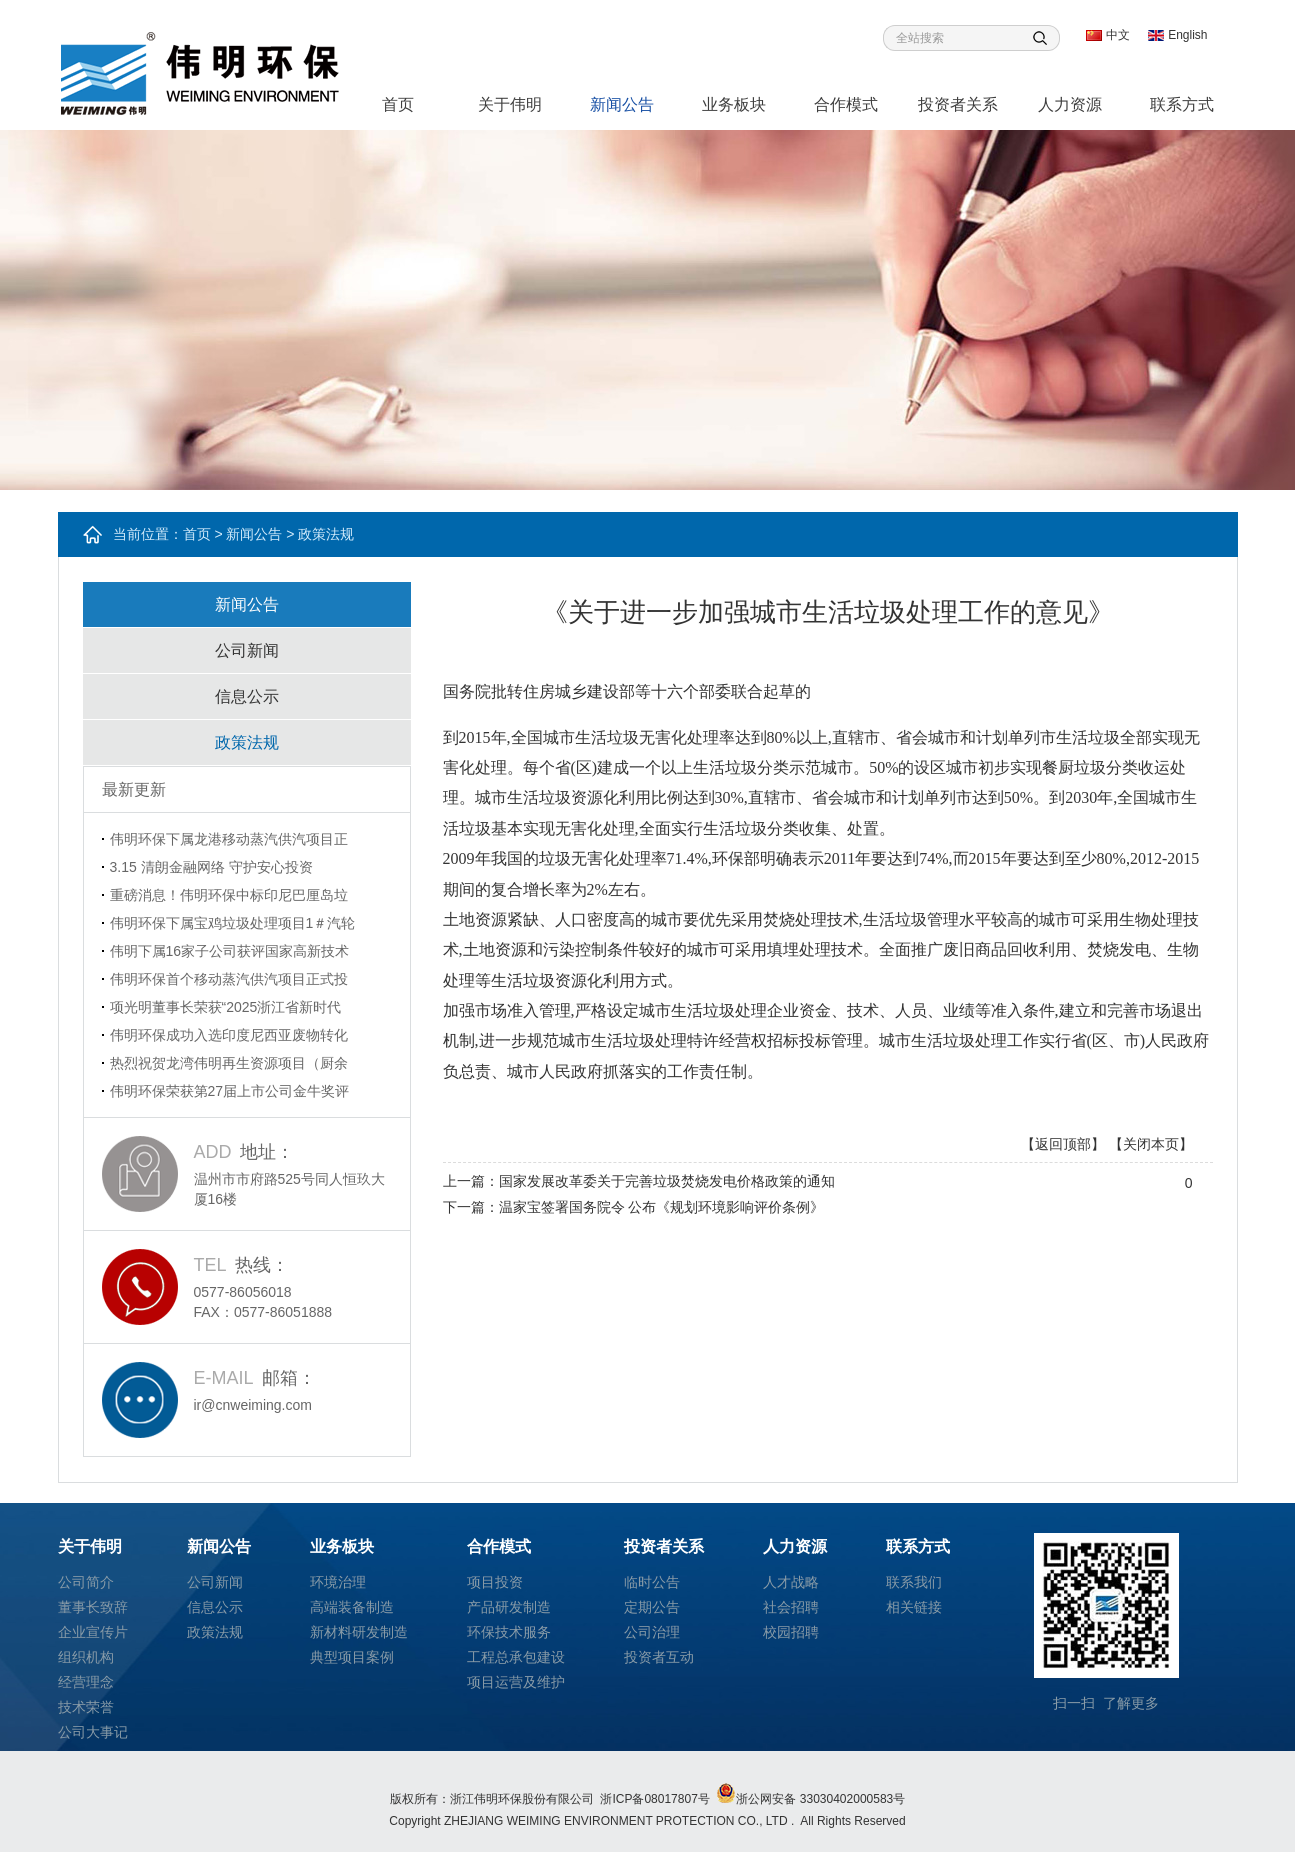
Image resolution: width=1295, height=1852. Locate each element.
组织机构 (86, 1657)
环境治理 (338, 1582)
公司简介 (86, 1582)
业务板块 (734, 104)
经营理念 (86, 1682)
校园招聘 (791, 1632)
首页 (398, 104)
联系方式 (1182, 104)
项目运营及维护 (516, 1682)
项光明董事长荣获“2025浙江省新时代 (226, 1007)
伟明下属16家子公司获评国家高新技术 (230, 951)
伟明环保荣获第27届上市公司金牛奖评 (230, 1091)
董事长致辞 (93, 1607)
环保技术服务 (509, 1632)
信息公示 (247, 696)
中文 (1118, 35)
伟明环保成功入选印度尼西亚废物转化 (229, 1035)
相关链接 (914, 1607)
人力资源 (1070, 104)
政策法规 (247, 742)
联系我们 (914, 1582)
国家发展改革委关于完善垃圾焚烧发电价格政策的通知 (667, 1181)
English (1187, 35)
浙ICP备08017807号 (654, 1799)
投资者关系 (958, 104)
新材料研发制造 (359, 1632)
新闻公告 (622, 104)
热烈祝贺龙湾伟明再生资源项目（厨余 (229, 1063)
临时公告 (652, 1582)
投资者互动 (659, 1657)
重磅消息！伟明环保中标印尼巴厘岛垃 (229, 895)
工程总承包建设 (516, 1657)
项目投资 (495, 1582)
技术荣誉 (86, 1707)
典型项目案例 (352, 1657)
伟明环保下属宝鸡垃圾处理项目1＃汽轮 (233, 923)
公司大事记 (93, 1732)
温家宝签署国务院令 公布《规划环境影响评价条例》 (662, 1207)
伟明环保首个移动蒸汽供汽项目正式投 (229, 979)
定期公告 (652, 1607)
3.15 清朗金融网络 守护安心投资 (211, 867)
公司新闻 (247, 650)
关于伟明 (510, 104)
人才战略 (791, 1582)
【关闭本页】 (1151, 1144)
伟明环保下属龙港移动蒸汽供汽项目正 (229, 839)
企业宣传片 (93, 1632)
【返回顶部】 (1063, 1144)
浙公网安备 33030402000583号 (810, 1799)
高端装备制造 (352, 1607)
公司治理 (652, 1632)
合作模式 (846, 104)
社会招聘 (791, 1607)
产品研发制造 (509, 1607)
